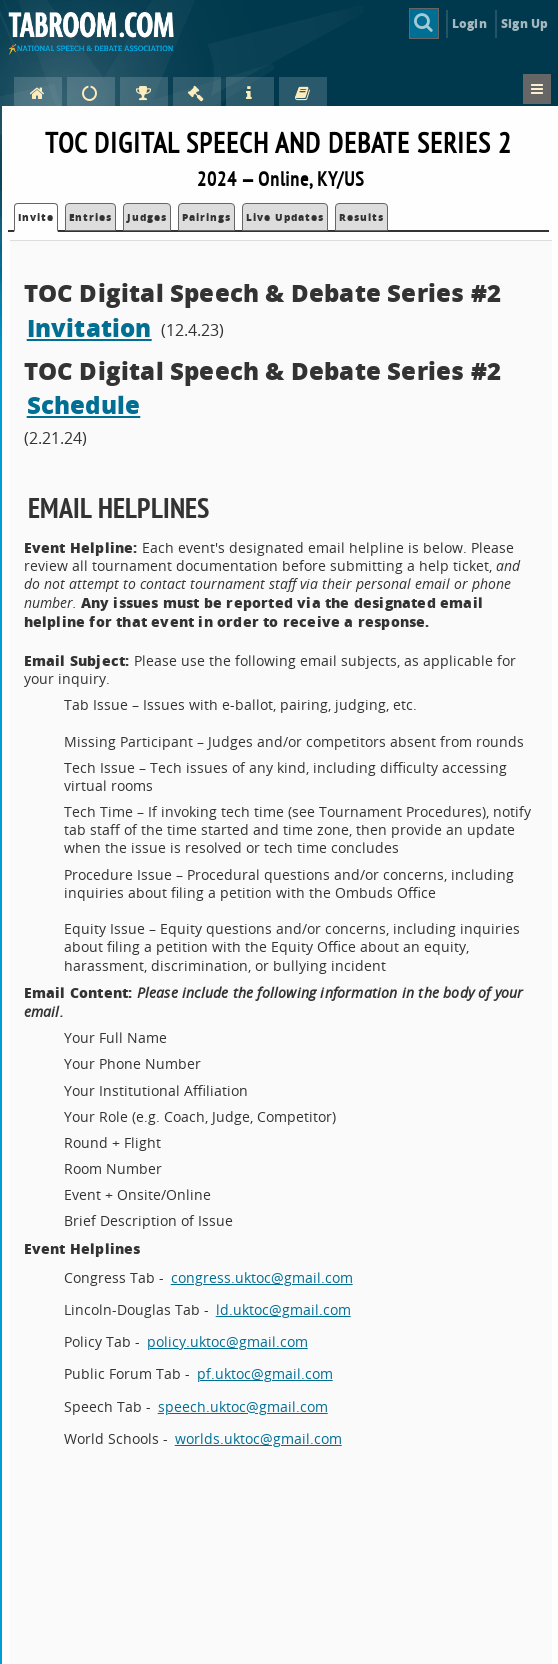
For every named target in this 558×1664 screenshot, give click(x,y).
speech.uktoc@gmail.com (243, 1406)
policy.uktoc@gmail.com (227, 1341)
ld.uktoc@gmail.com (283, 1309)
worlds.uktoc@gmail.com (258, 1438)
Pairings (206, 217)
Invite (36, 217)
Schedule (84, 404)
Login (469, 23)
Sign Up (524, 23)
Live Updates (285, 217)
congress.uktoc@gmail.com (262, 1277)
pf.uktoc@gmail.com (265, 1373)
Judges (147, 217)
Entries (90, 217)
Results (361, 217)
